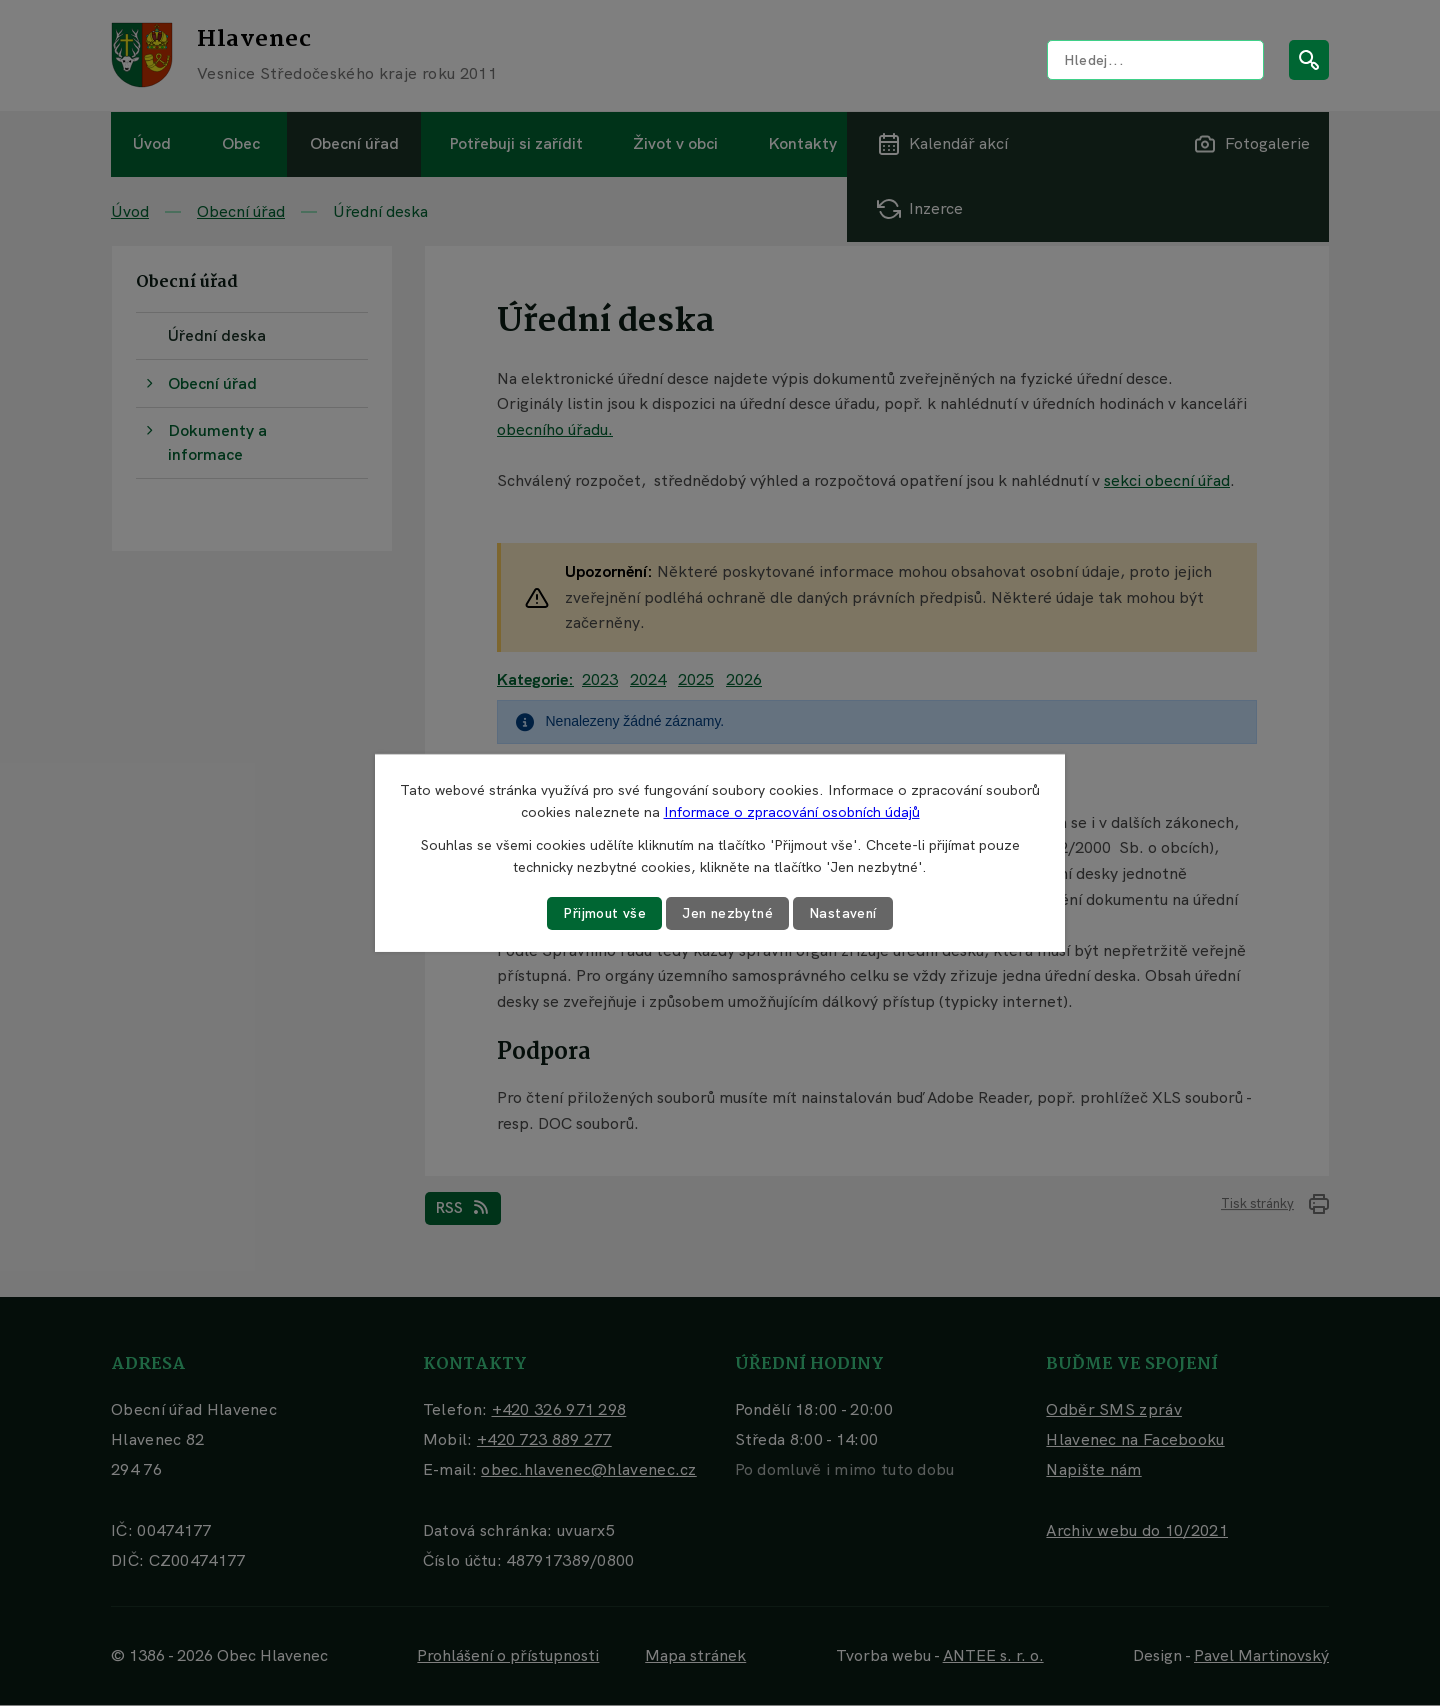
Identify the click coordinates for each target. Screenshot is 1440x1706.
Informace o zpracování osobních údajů (792, 812)
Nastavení (845, 913)
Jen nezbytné (728, 913)
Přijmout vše (603, 913)
